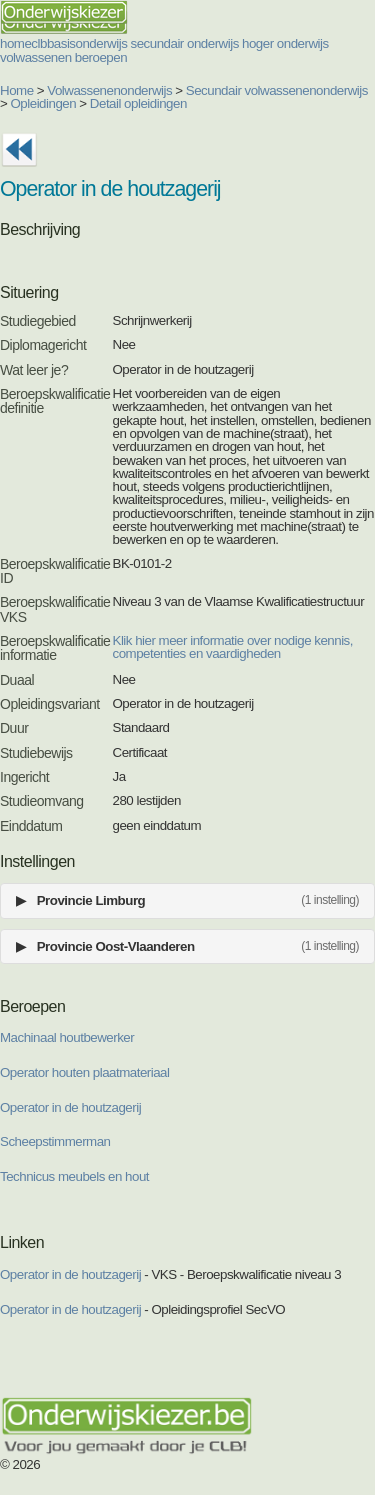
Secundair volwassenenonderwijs (277, 90)
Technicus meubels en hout (74, 1176)
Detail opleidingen (138, 103)
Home (17, 90)
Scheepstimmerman (55, 1141)
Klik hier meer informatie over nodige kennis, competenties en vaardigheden (233, 647)
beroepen (101, 57)
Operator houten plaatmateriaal (85, 1072)
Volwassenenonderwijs (109, 90)
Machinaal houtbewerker (67, 1037)
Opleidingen (44, 103)
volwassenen (36, 57)
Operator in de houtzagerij (70, 1107)
